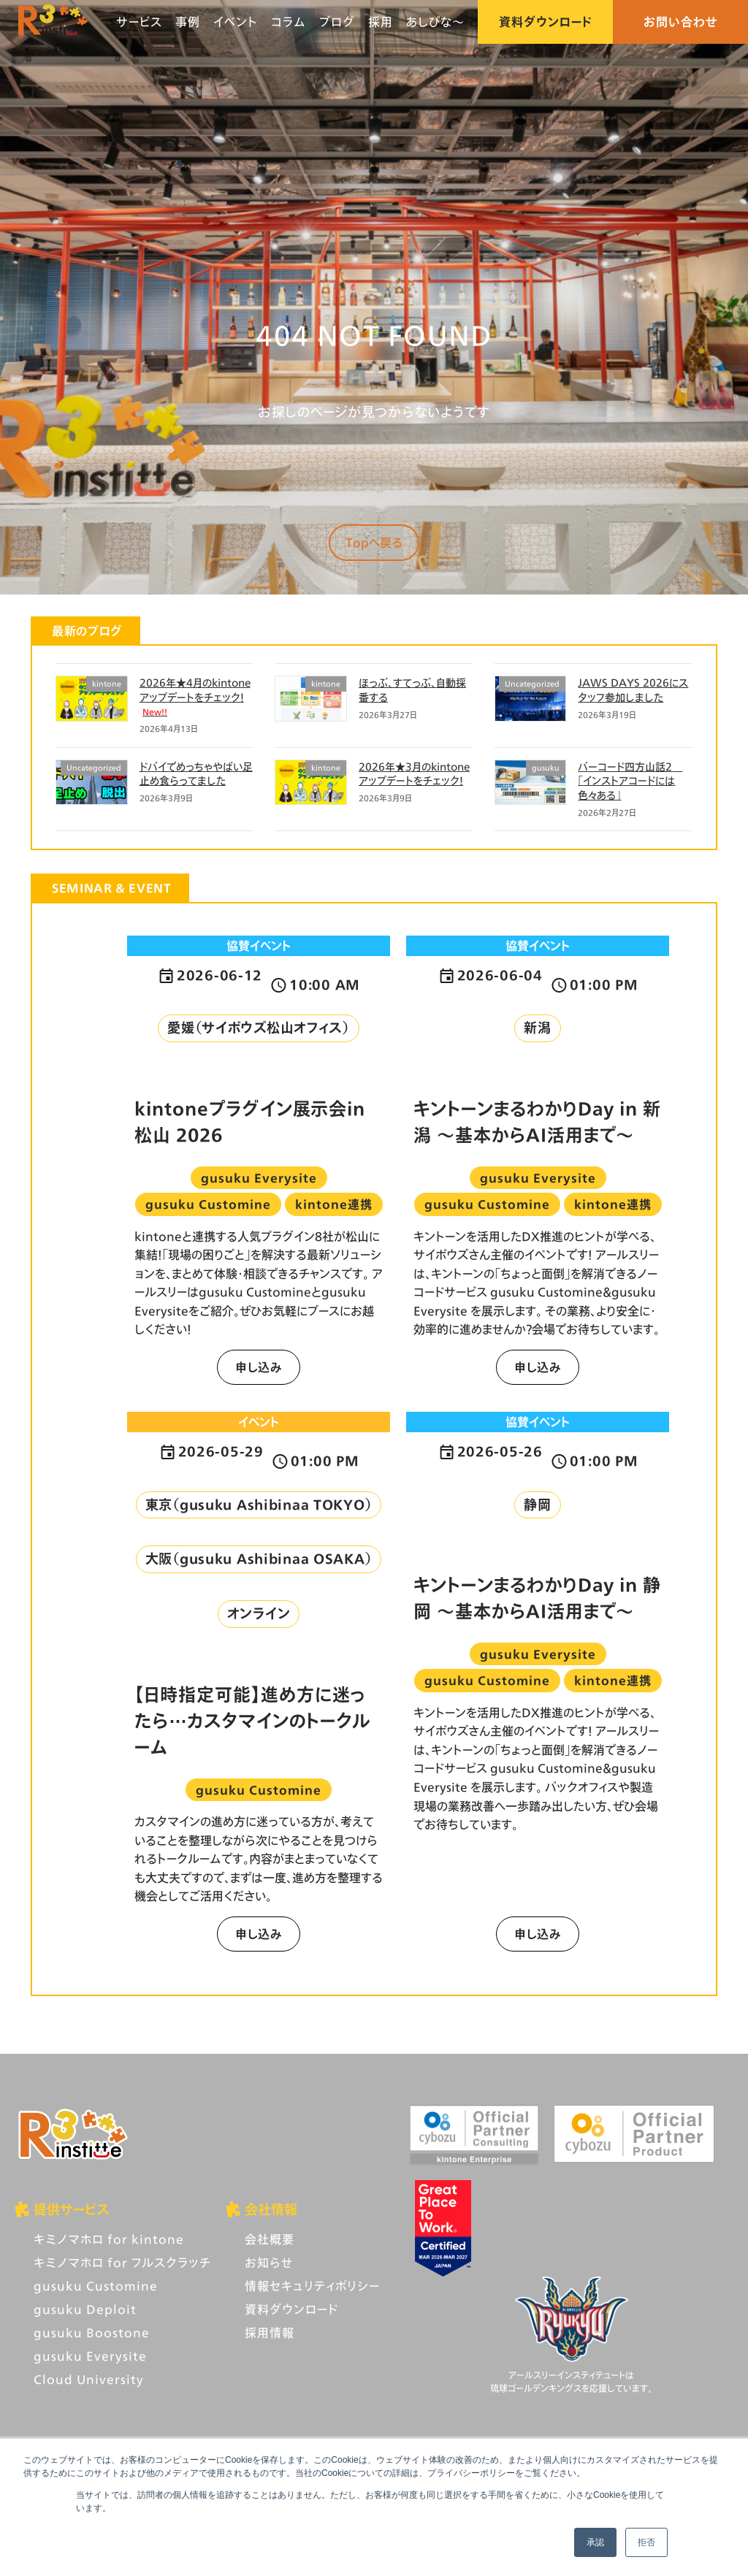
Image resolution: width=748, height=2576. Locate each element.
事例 (187, 21)
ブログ (337, 21)
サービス (139, 21)
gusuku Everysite (90, 2355)
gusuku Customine (96, 2285)
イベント (235, 21)
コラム (288, 21)
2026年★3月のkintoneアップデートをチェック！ (414, 774)
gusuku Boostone (92, 2332)
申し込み (258, 1367)
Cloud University (89, 2379)
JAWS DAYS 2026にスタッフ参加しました (633, 690)
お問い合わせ (681, 21)
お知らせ (269, 2262)
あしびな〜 (435, 21)
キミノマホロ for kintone (109, 2239)
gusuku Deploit (85, 2309)
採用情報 (269, 2332)
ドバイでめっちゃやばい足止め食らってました (196, 774)
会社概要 (269, 2239)
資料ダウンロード (545, 21)
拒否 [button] (646, 2542)
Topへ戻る (374, 542)
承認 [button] (595, 2542)
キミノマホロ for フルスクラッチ (122, 2262)
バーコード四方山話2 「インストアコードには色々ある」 (630, 781)
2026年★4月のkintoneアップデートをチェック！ (195, 696)
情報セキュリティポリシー (312, 2285)
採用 (380, 21)
